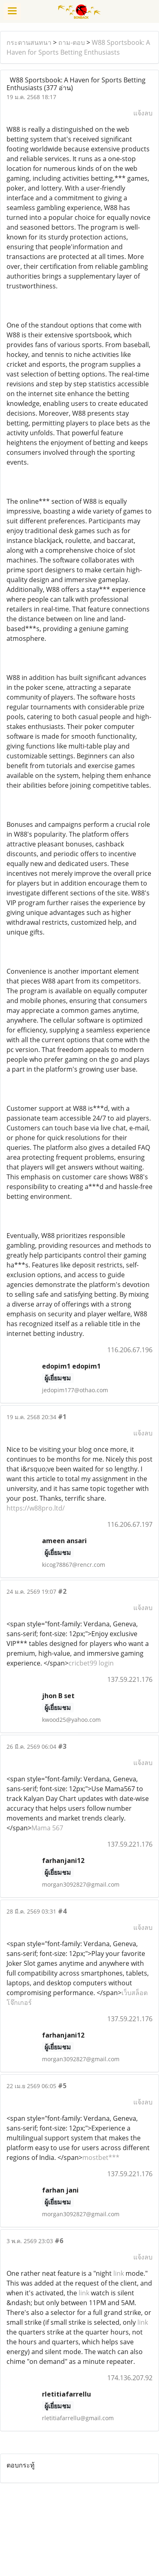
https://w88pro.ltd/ (36, 1508)
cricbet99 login (91, 1663)
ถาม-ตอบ (71, 42)
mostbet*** (100, 2157)
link (118, 2273)
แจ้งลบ (142, 113)
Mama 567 (47, 1827)
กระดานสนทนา (29, 42)
